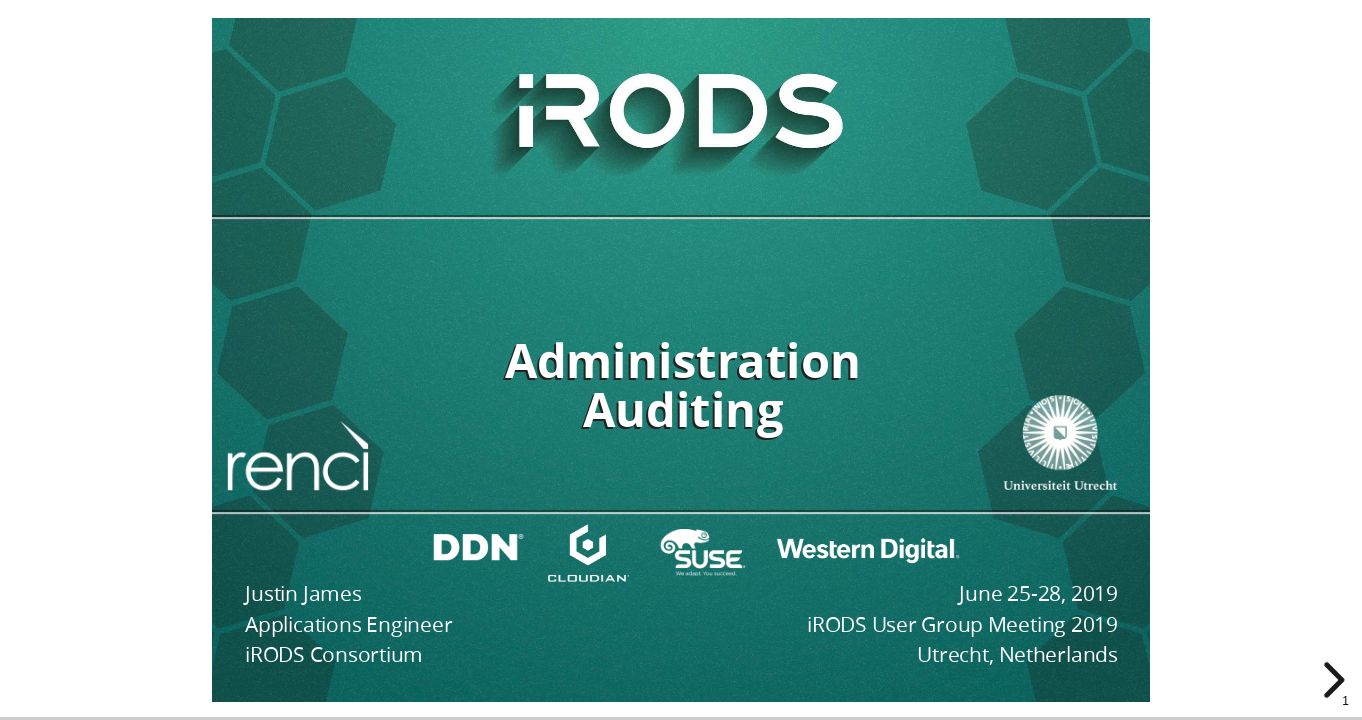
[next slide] (1331, 680)
